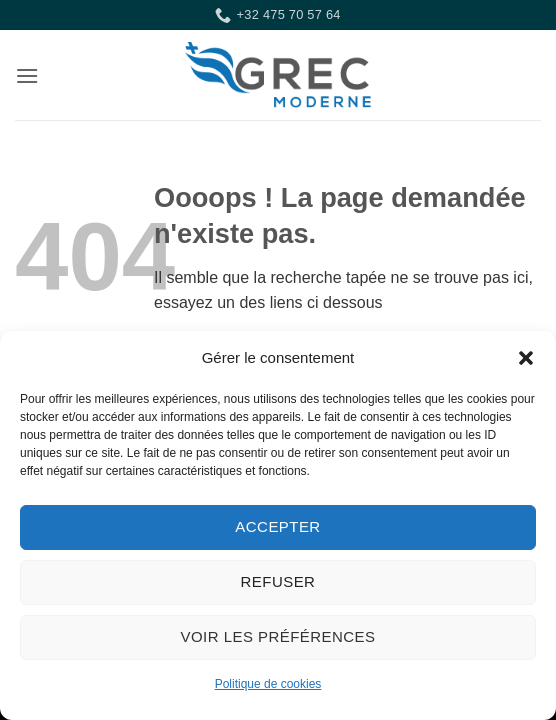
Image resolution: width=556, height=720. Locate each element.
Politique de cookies (268, 684)
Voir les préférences (278, 636)
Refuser (278, 581)
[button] (526, 358)
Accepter (277, 526)
